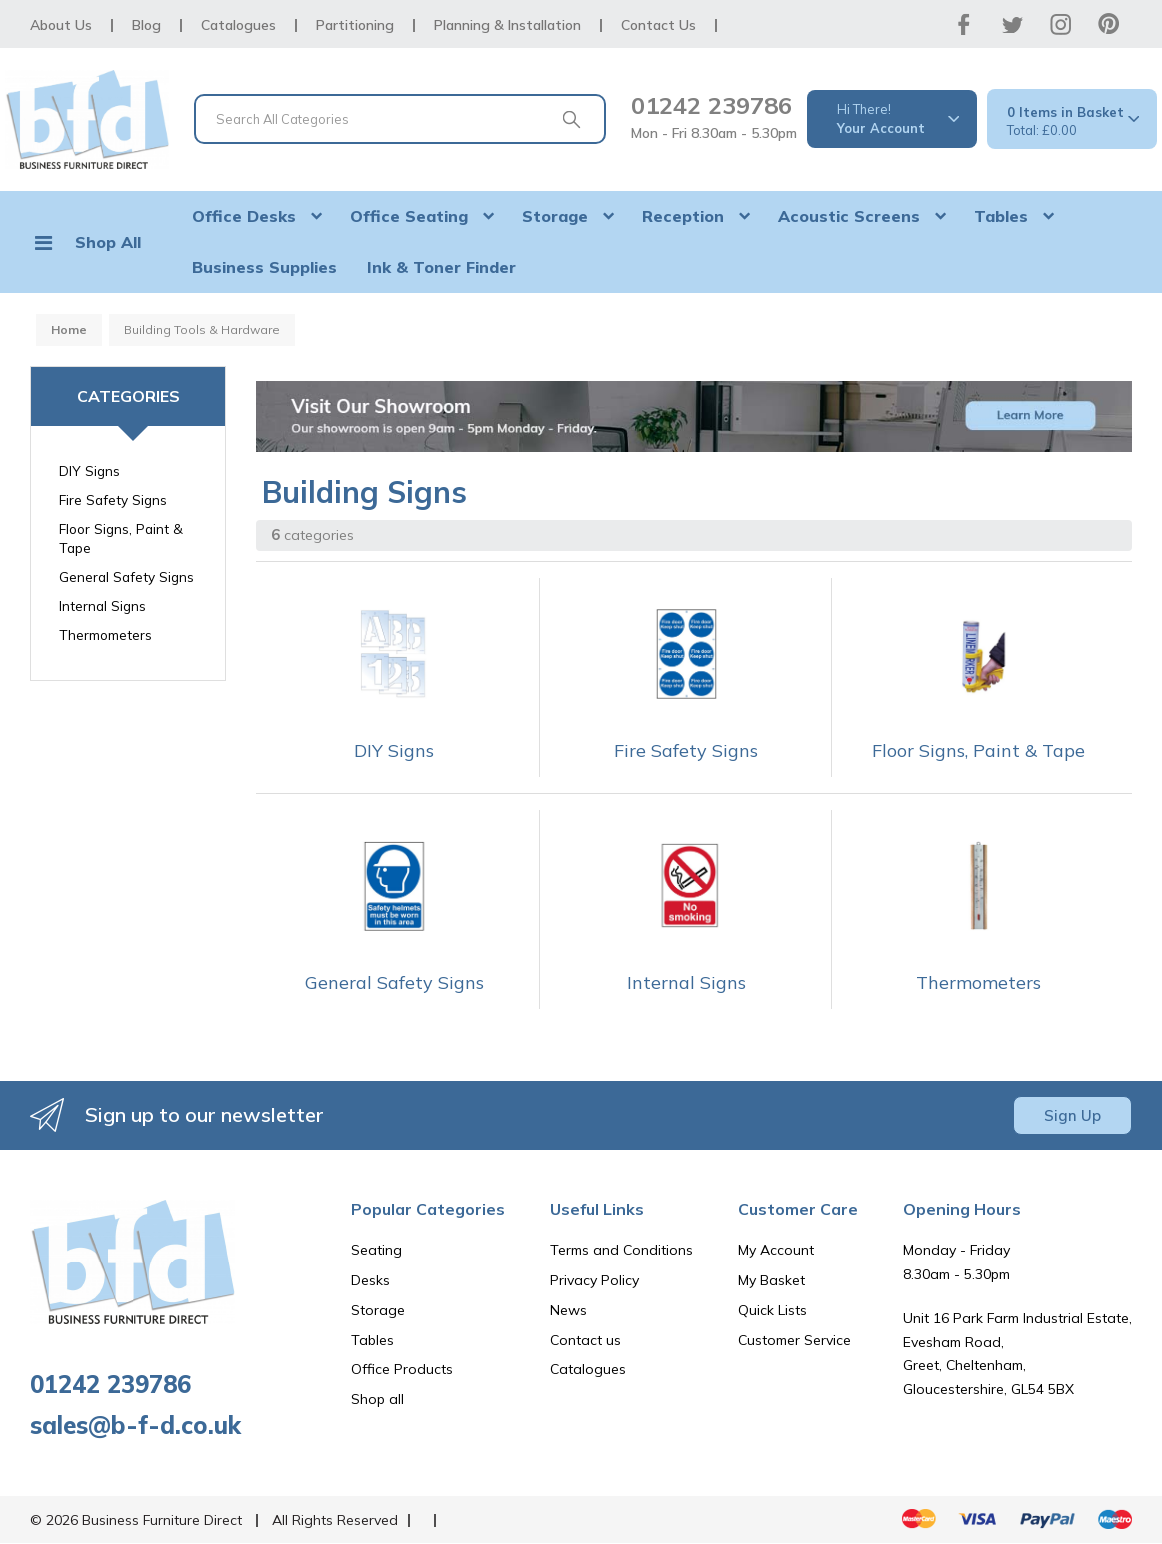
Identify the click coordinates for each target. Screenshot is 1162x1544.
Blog (146, 25)
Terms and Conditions (621, 1250)
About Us (61, 25)
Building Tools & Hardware (202, 329)
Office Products (402, 1369)
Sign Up (1072, 1115)
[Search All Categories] (400, 119)
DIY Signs (89, 470)
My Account (776, 1250)
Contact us (585, 1340)
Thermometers (105, 634)
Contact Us (658, 25)
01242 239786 (711, 105)
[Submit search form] (571, 119)
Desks (370, 1280)
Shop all (377, 1399)
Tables (1001, 216)
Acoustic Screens (849, 216)
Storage (555, 216)
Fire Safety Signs (113, 499)
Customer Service (794, 1340)
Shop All (108, 242)
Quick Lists (772, 1310)
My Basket (771, 1280)
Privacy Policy (594, 1280)
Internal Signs (102, 605)
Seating (376, 1250)
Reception (683, 216)
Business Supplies (264, 267)
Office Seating (409, 216)
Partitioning (355, 25)
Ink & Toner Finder (441, 267)
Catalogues (238, 25)
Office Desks (244, 216)
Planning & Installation (507, 25)
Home (69, 329)
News (568, 1310)
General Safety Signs (126, 576)
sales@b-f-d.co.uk (135, 1425)
